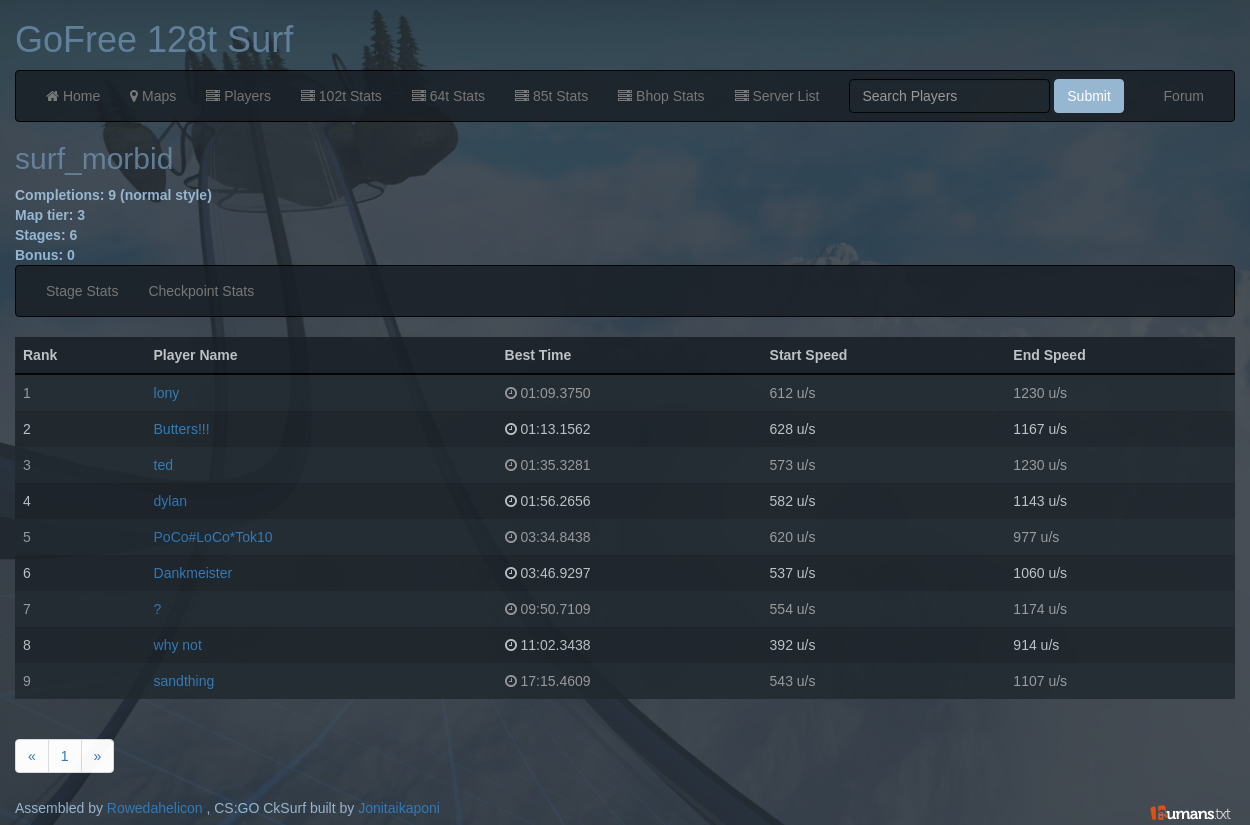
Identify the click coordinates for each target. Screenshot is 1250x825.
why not (178, 645)
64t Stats (448, 96)
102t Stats (341, 96)
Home (73, 96)
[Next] (98, 756)
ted (163, 465)
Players (238, 96)
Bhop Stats (661, 96)
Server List (777, 96)
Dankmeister (193, 573)
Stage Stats (82, 291)
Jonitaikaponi (399, 808)
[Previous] (32, 756)
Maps (153, 96)
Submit (1089, 96)
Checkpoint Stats (201, 291)
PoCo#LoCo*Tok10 (213, 537)
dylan (170, 501)
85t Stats (551, 96)
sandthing (184, 681)
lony (167, 393)
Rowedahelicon (155, 808)
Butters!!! (182, 429)
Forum (1184, 96)
